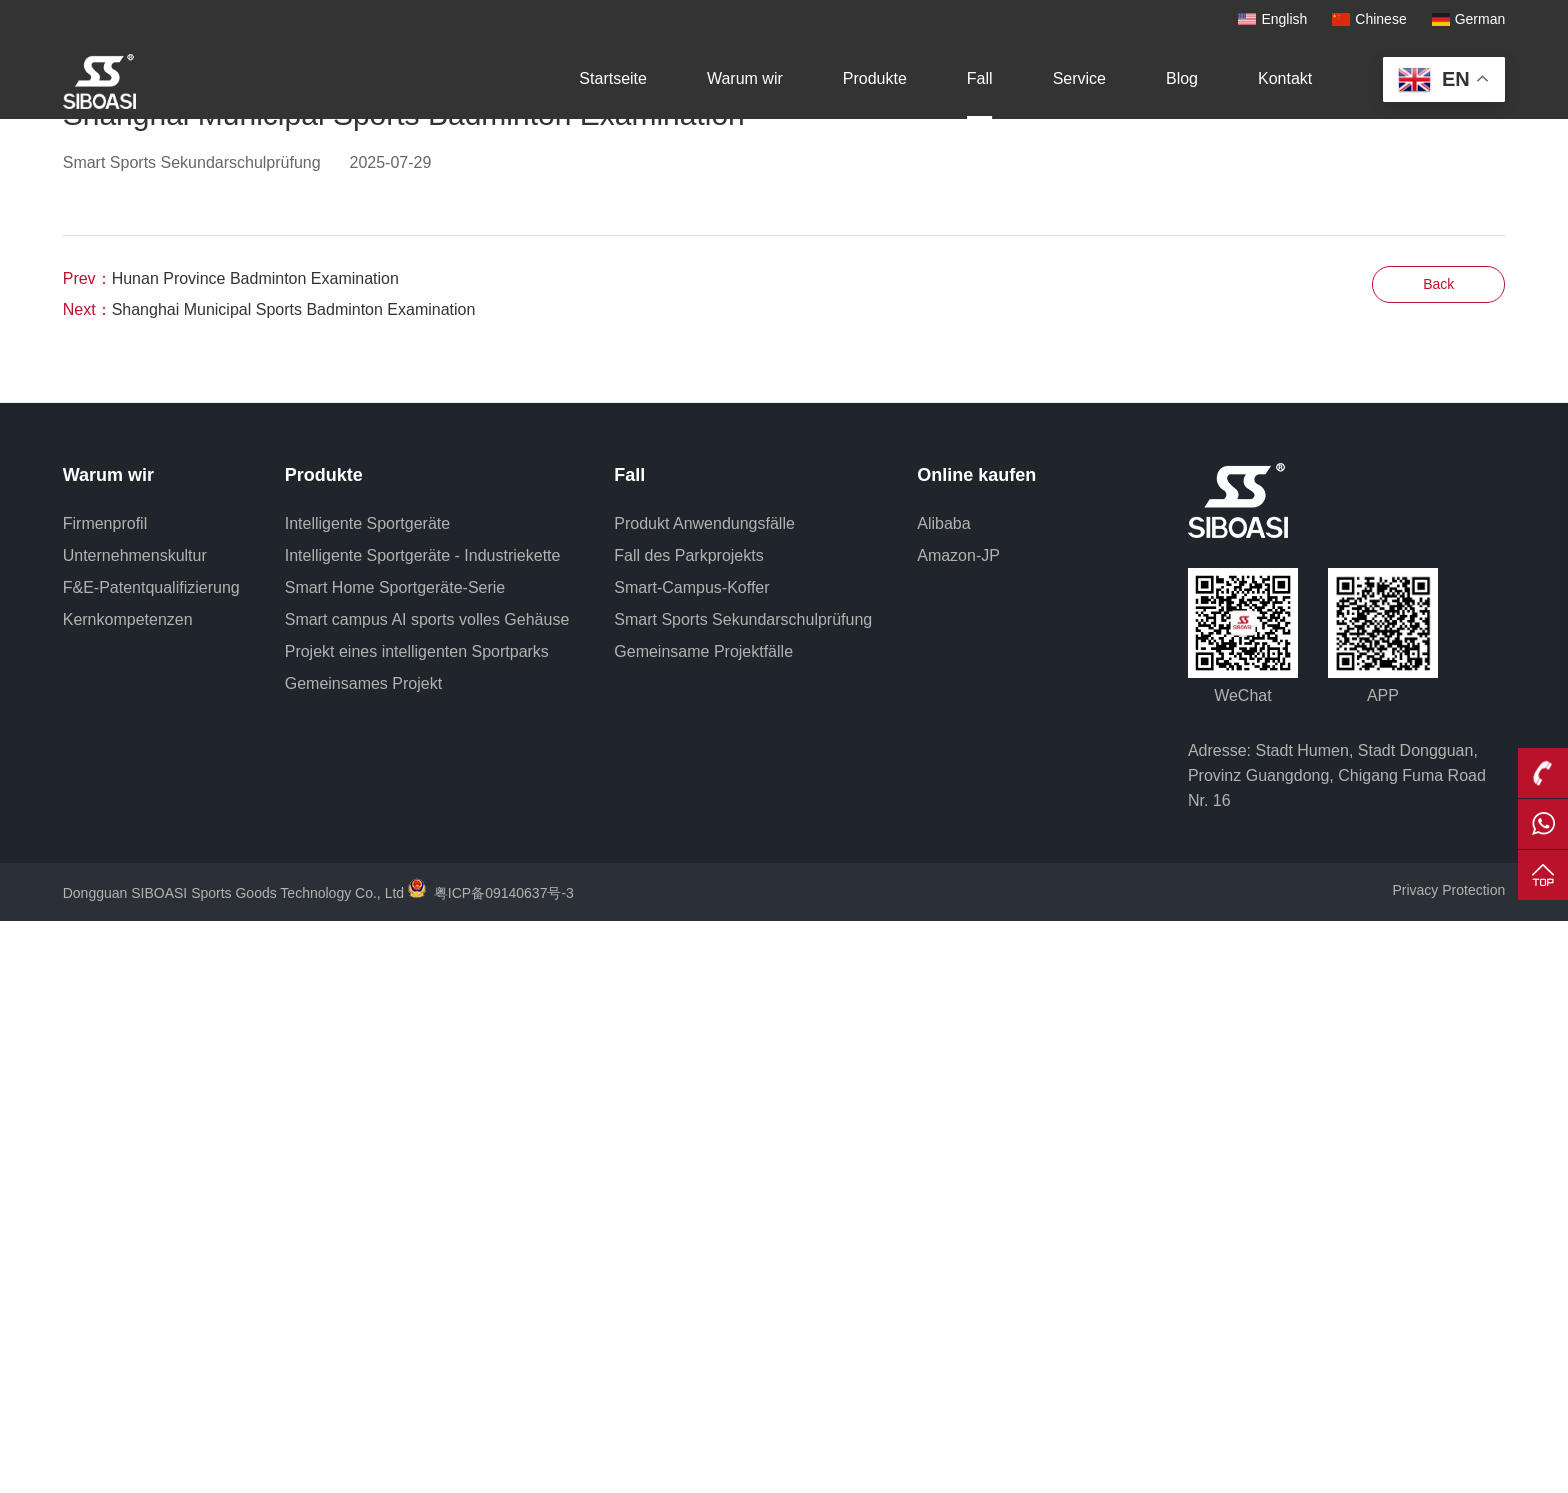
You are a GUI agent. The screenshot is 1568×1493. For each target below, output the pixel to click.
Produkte (875, 78)
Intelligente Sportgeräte (367, 1095)
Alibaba (943, 1095)
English (1284, 19)
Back (1438, 856)
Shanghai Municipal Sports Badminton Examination (294, 881)
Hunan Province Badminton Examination (255, 850)
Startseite (613, 78)
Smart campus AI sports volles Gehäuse (427, 1191)
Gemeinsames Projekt (363, 1255)
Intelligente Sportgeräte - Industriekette (423, 1127)
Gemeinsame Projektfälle (703, 1223)
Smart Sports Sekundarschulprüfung (743, 1191)
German (1480, 19)
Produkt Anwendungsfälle (704, 1095)
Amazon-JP (958, 1127)
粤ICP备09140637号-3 (504, 1465)
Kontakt (1285, 78)
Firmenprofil (105, 1095)
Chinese (1380, 19)
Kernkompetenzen (128, 1191)
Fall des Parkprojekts (688, 1127)
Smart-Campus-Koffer (691, 1159)
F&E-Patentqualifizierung (151, 1159)
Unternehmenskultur (135, 1127)
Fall (980, 78)
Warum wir (745, 78)
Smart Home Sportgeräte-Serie (395, 1159)
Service (1079, 78)
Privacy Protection (1448, 1462)
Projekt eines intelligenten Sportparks (417, 1223)
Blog (1182, 78)
